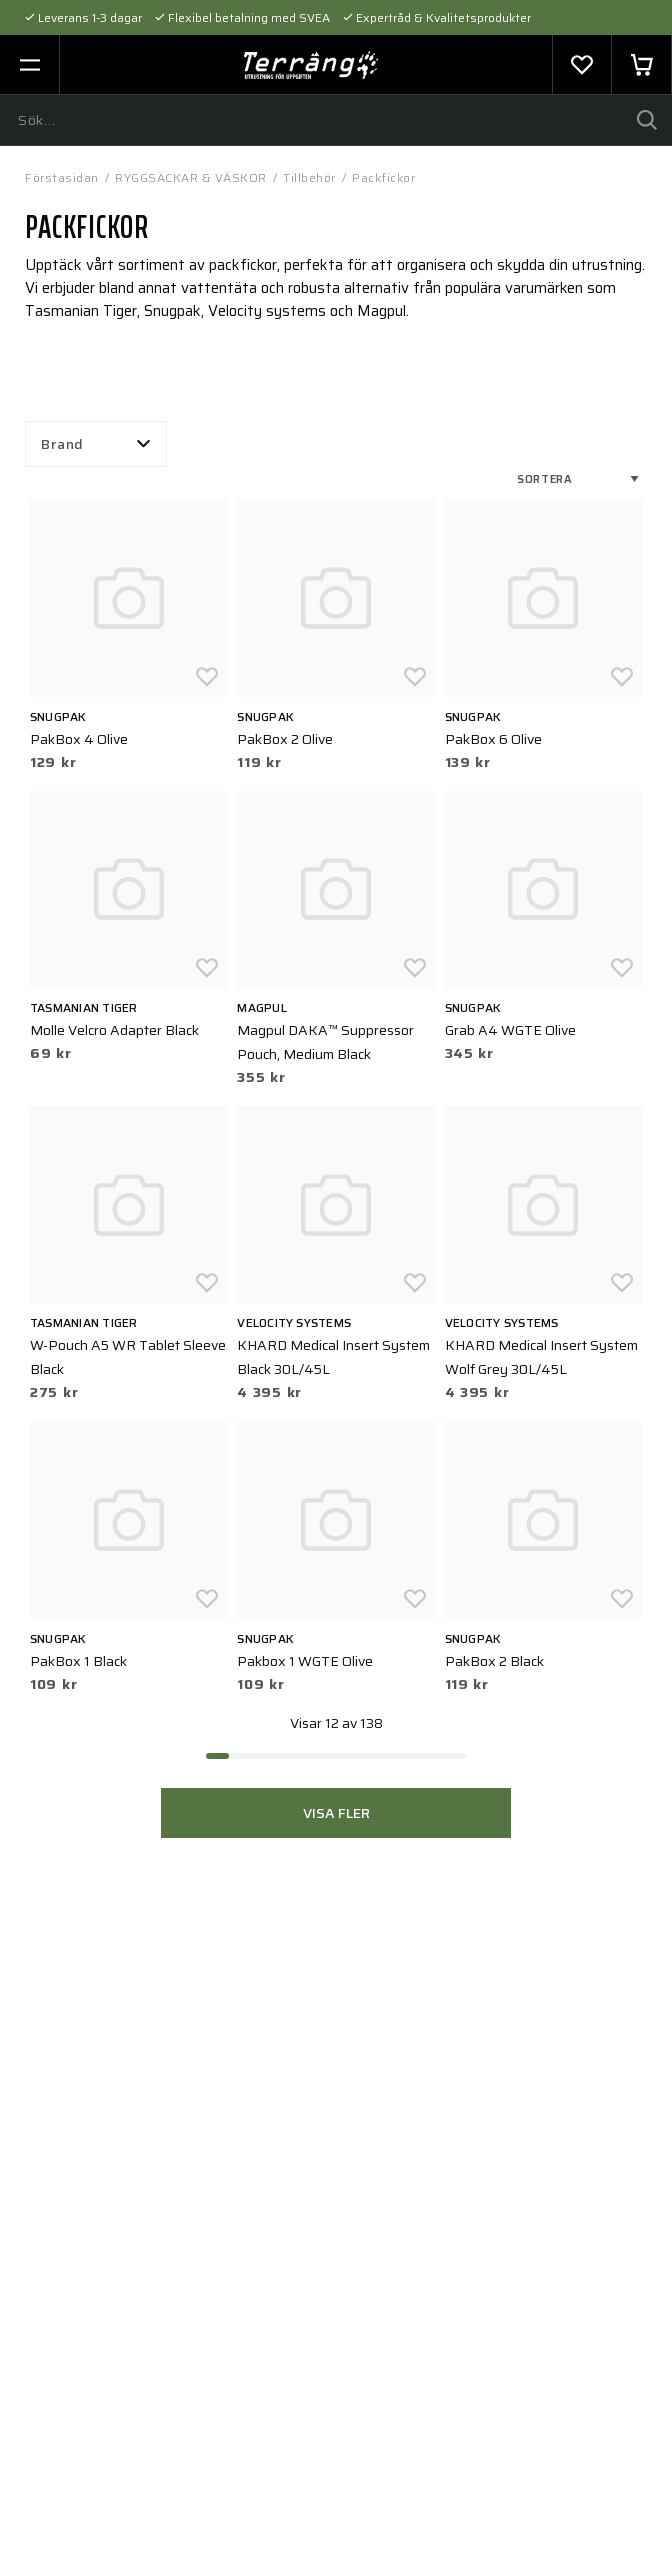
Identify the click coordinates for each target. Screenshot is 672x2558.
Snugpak (58, 716)
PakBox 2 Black (494, 1661)
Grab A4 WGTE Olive (510, 1030)
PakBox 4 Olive (79, 739)
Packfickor (383, 177)
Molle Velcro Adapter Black (114, 1030)
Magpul (261, 1007)
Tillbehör (309, 177)
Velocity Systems (294, 1322)
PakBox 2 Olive (285, 739)
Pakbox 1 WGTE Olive (305, 1661)
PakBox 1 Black (78, 1661)
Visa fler (336, 1813)
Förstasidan (62, 177)
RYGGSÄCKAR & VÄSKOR (191, 177)
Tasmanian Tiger (84, 1007)
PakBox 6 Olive (493, 739)
